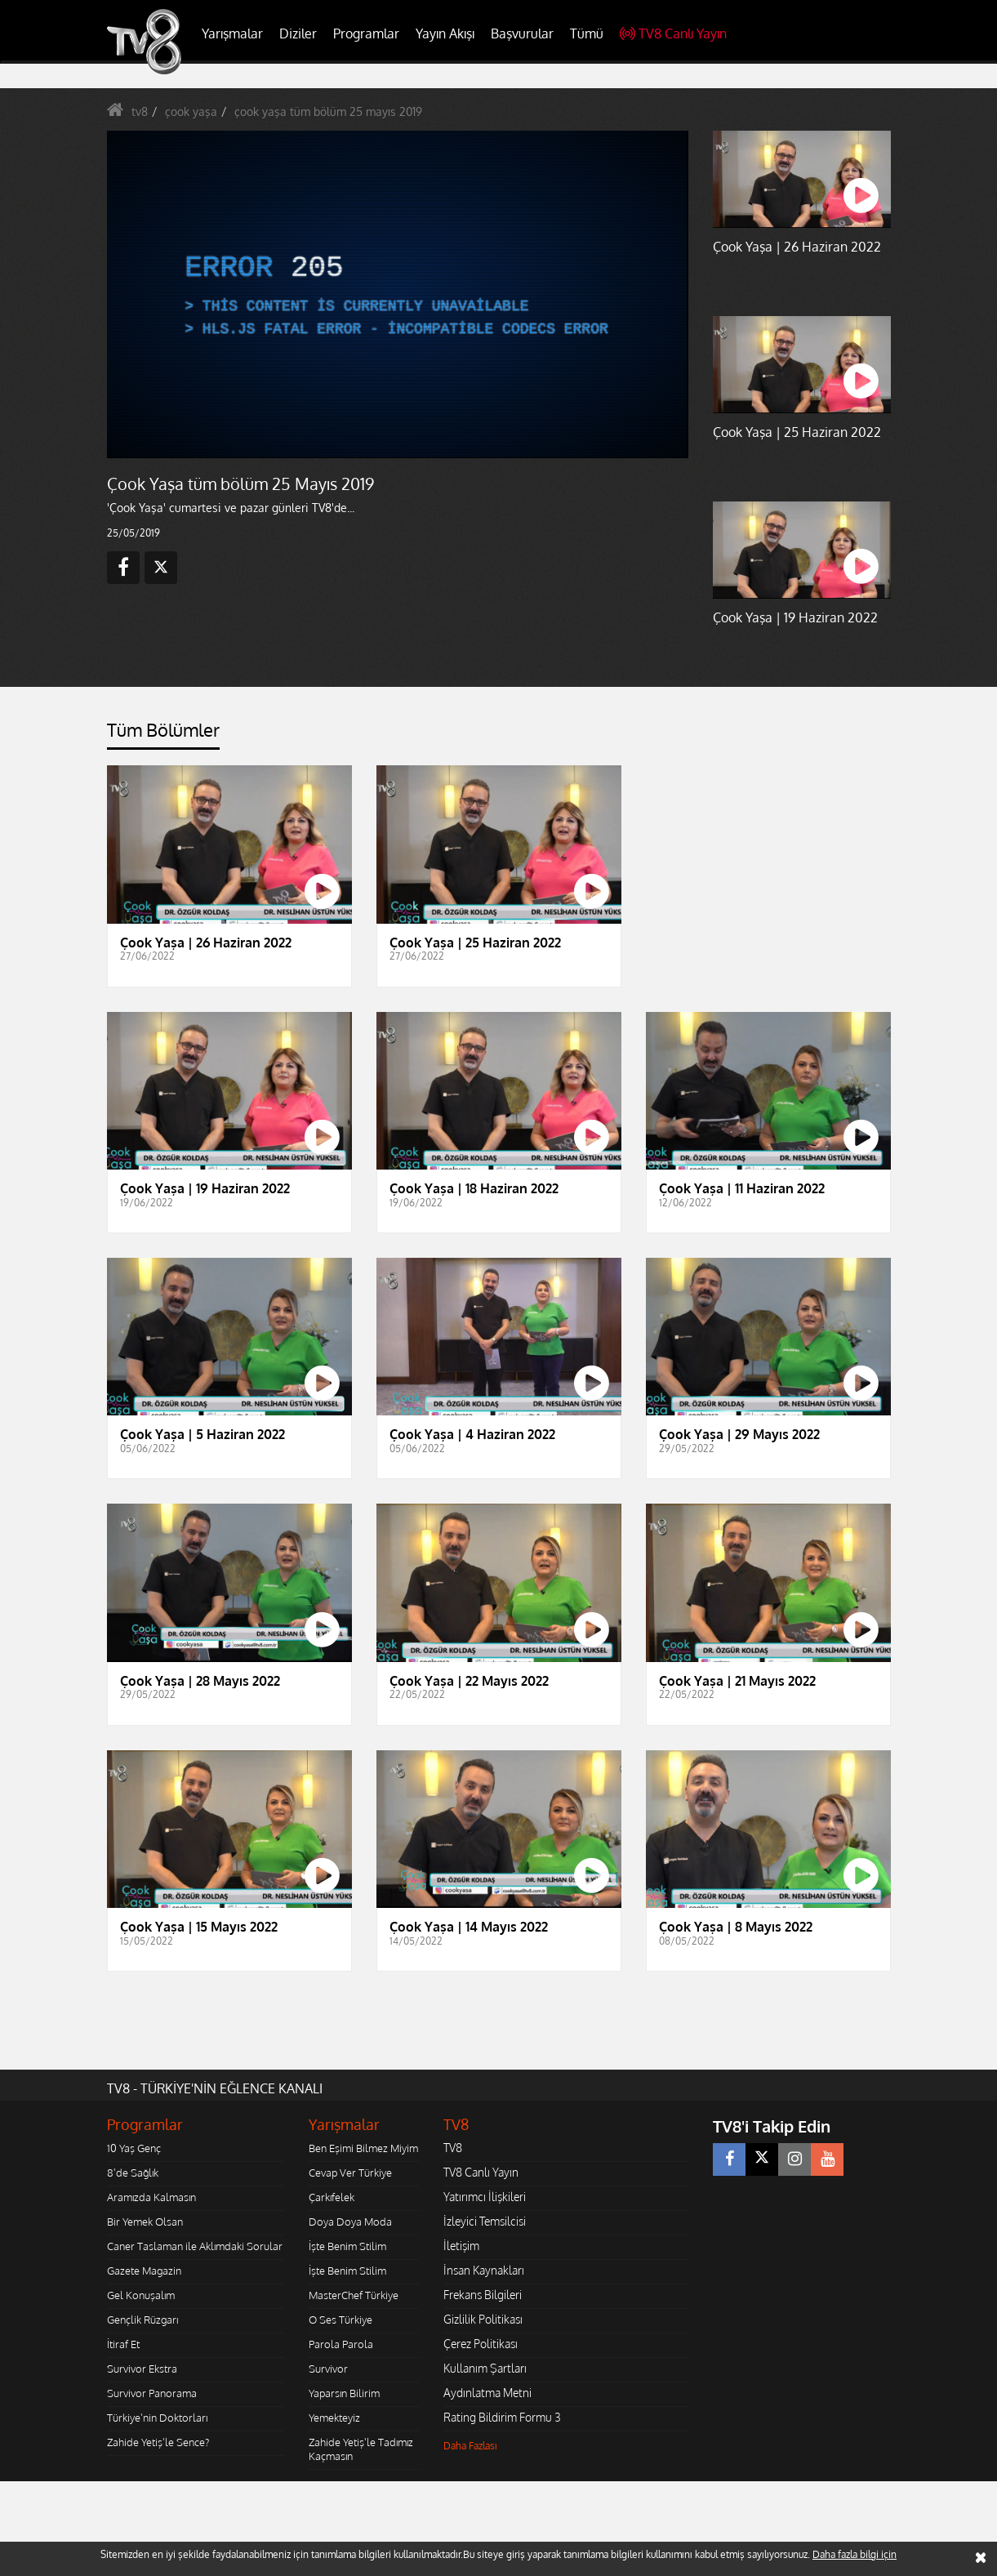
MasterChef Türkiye (353, 2295)
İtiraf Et (123, 2344)
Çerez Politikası (480, 2344)
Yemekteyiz (334, 2417)
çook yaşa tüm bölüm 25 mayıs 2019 (328, 111)
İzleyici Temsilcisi (484, 2221)
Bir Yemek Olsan (145, 2221)
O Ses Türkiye (340, 2319)
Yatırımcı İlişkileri (484, 2197)
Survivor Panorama (152, 2393)
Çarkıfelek (331, 2197)
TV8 (452, 2148)
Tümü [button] (586, 33)
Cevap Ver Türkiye (350, 2172)
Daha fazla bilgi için (854, 2554)
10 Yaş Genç (134, 2148)
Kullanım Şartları (485, 2368)
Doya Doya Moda (350, 2221)
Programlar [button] (366, 33)
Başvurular (522, 33)
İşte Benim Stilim (347, 2246)
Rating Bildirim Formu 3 (502, 2417)
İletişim (461, 2246)
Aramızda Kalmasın (151, 2197)
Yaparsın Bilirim (344, 2393)
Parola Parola (341, 2344)
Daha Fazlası (470, 2446)
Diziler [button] (298, 33)
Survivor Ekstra (142, 2368)
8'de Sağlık (132, 2172)
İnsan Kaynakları (483, 2270)
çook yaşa (191, 111)
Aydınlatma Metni (487, 2393)
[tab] (163, 735)
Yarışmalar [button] (232, 33)
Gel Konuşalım (141, 2295)
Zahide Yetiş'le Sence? (158, 2442)
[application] (397, 294)
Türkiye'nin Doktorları (157, 2417)
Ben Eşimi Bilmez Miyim (363, 2148)
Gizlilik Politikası (483, 2319)
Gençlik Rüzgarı (142, 2319)
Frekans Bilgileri (482, 2295)
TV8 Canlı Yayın (673, 33)
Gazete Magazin (144, 2270)
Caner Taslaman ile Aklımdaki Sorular (195, 2246)
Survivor (328, 2368)
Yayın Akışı (445, 33)
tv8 (139, 111)
